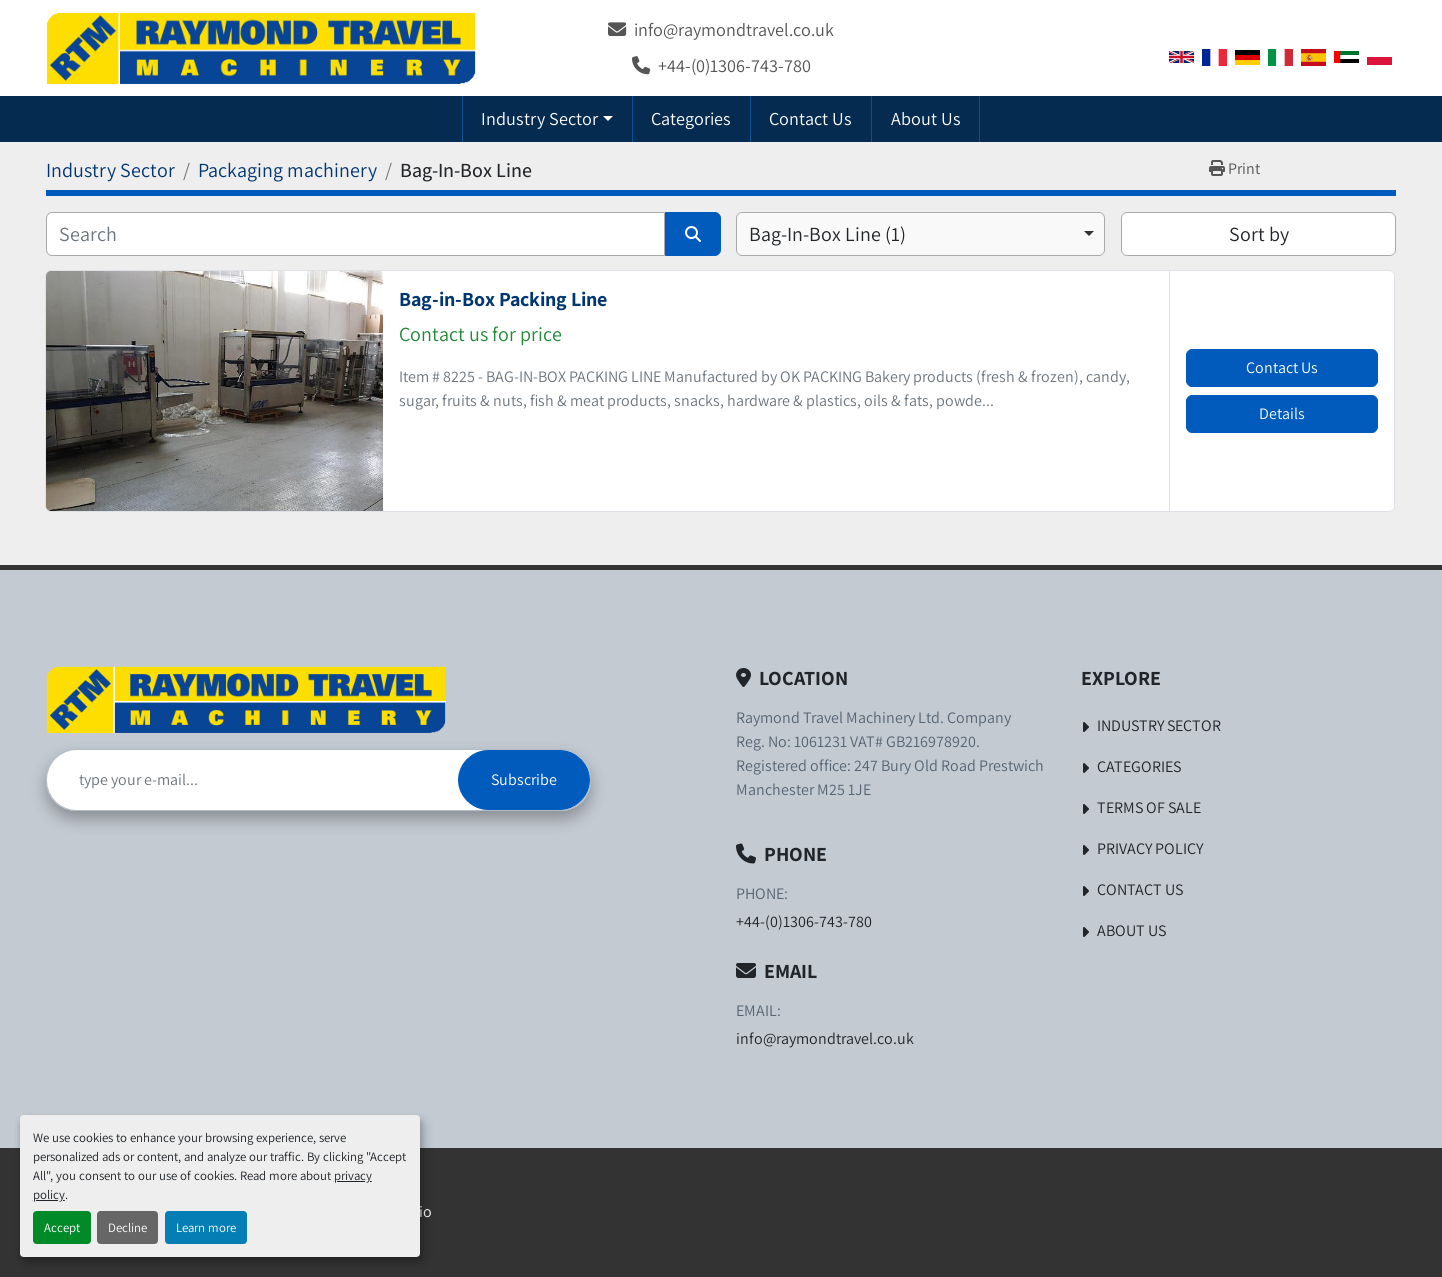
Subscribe (524, 779)
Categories (691, 118)
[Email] (252, 780)
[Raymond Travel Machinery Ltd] (246, 699)
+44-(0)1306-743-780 (734, 65)
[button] (547, 118)
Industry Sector (539, 118)
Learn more (206, 1227)
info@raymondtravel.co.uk (734, 29)
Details (1282, 413)
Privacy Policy (1150, 848)
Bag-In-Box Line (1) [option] (827, 234)
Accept (62, 1227)
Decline (127, 1227)
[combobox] (920, 234)
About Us (926, 118)
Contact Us (810, 118)
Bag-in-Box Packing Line (503, 299)
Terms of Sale (1149, 807)
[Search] (355, 234)
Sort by (1259, 234)
